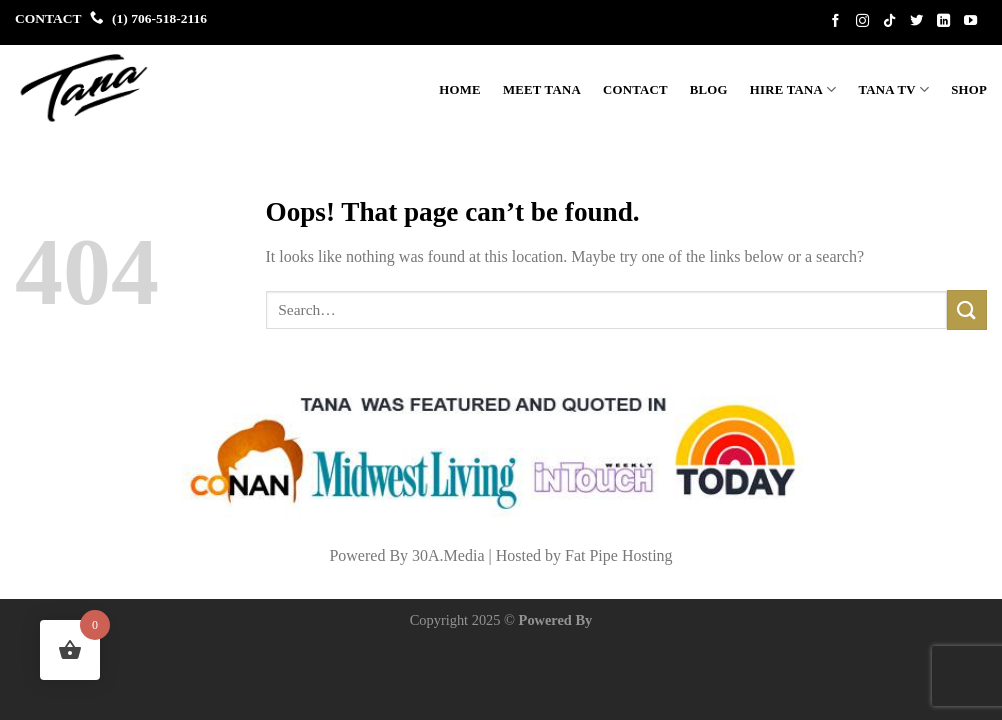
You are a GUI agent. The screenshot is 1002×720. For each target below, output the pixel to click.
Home (460, 90)
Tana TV (894, 89)
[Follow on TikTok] (893, 22)
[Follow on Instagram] (866, 22)
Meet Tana (542, 90)
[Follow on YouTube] (974, 22)
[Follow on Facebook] (839, 22)
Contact (635, 90)
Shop (969, 90)
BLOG (709, 90)
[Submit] (967, 309)
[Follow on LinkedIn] (947, 22)
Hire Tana (793, 89)
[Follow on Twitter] (920, 22)
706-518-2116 (169, 18)
